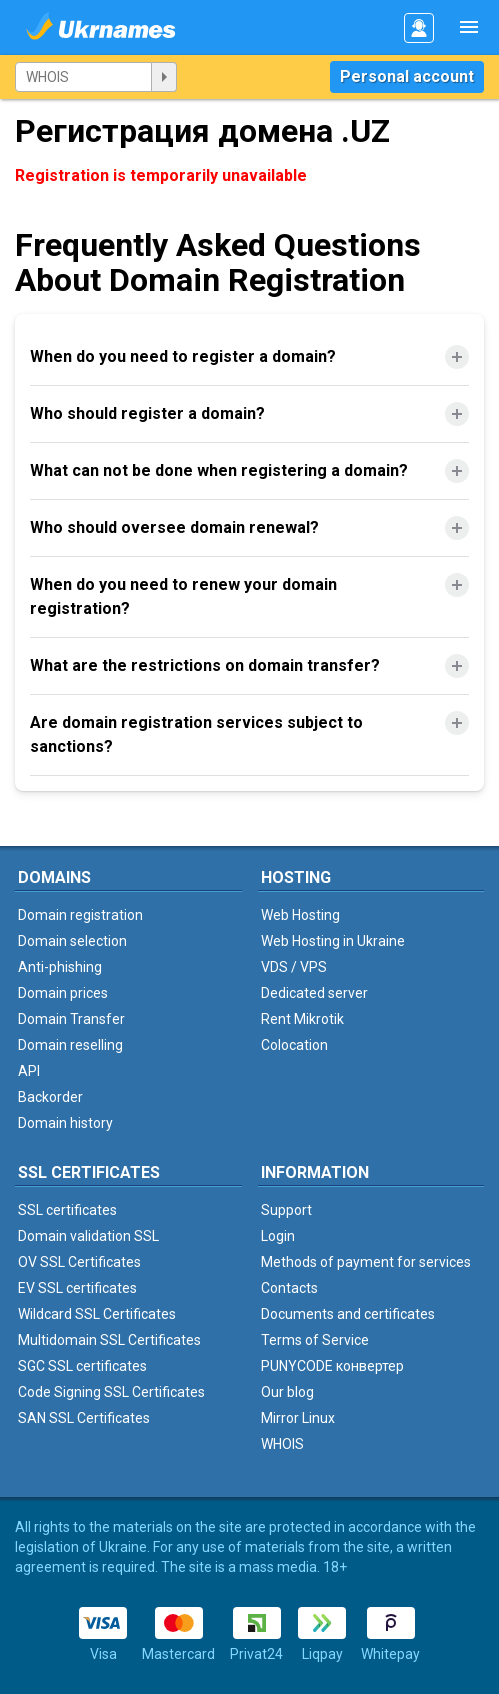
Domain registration (80, 915)
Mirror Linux (298, 1418)
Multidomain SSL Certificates (109, 1340)
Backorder (50, 1097)
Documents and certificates (348, 1314)
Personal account (407, 76)
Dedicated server (314, 993)
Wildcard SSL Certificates (97, 1314)
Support (286, 1210)
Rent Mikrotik (302, 1019)
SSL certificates (67, 1210)
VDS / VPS (294, 967)
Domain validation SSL (88, 1236)
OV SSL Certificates (79, 1262)
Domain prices (63, 993)
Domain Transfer (71, 1019)
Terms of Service (315, 1340)
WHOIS (282, 1444)
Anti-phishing (60, 967)
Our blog (287, 1392)
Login (278, 1236)
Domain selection (72, 941)
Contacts (289, 1288)
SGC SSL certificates (82, 1366)
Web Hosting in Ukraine (333, 941)
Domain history (65, 1123)
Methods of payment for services (366, 1262)
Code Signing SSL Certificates (111, 1392)
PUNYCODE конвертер (332, 1366)
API (29, 1071)
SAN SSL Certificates (84, 1418)
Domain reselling (70, 1045)
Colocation (294, 1045)
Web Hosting (300, 915)
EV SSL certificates (77, 1288)
